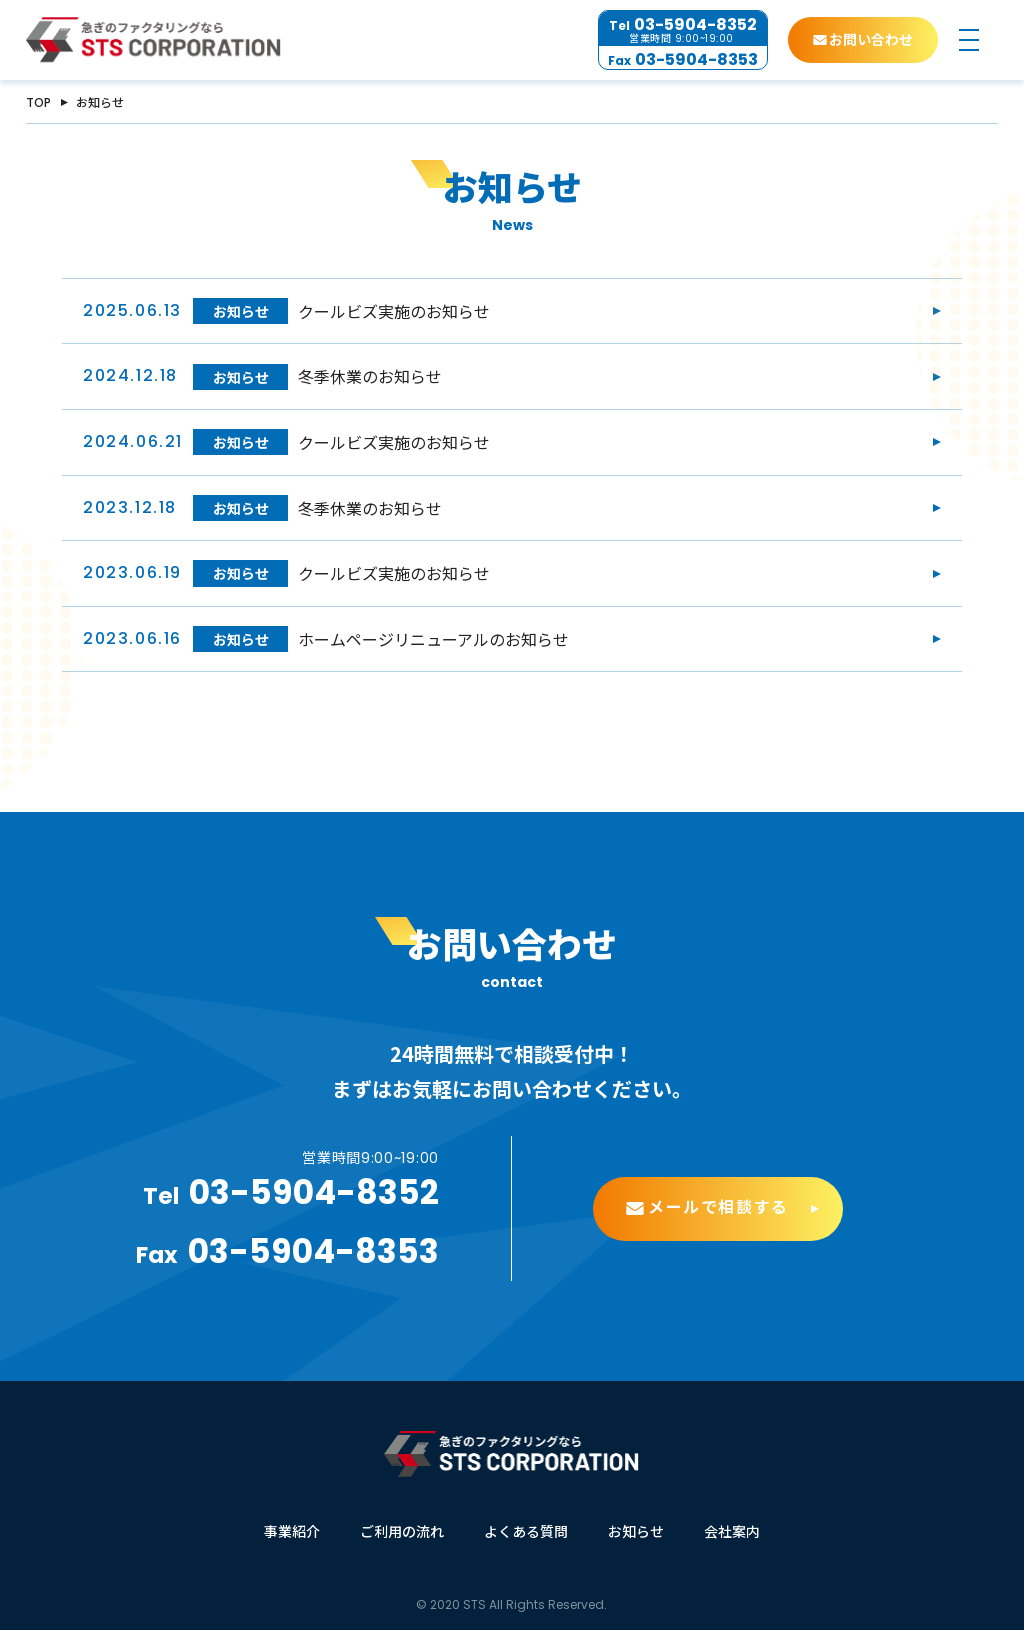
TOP (38, 102)
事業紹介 (292, 1531)
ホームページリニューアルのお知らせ (433, 639)
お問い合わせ (871, 40)
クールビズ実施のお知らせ (394, 311)
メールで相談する (718, 1214)
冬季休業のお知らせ (370, 376)
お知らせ (241, 311)
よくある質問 (526, 1531)
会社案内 (732, 1531)
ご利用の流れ (402, 1531)
